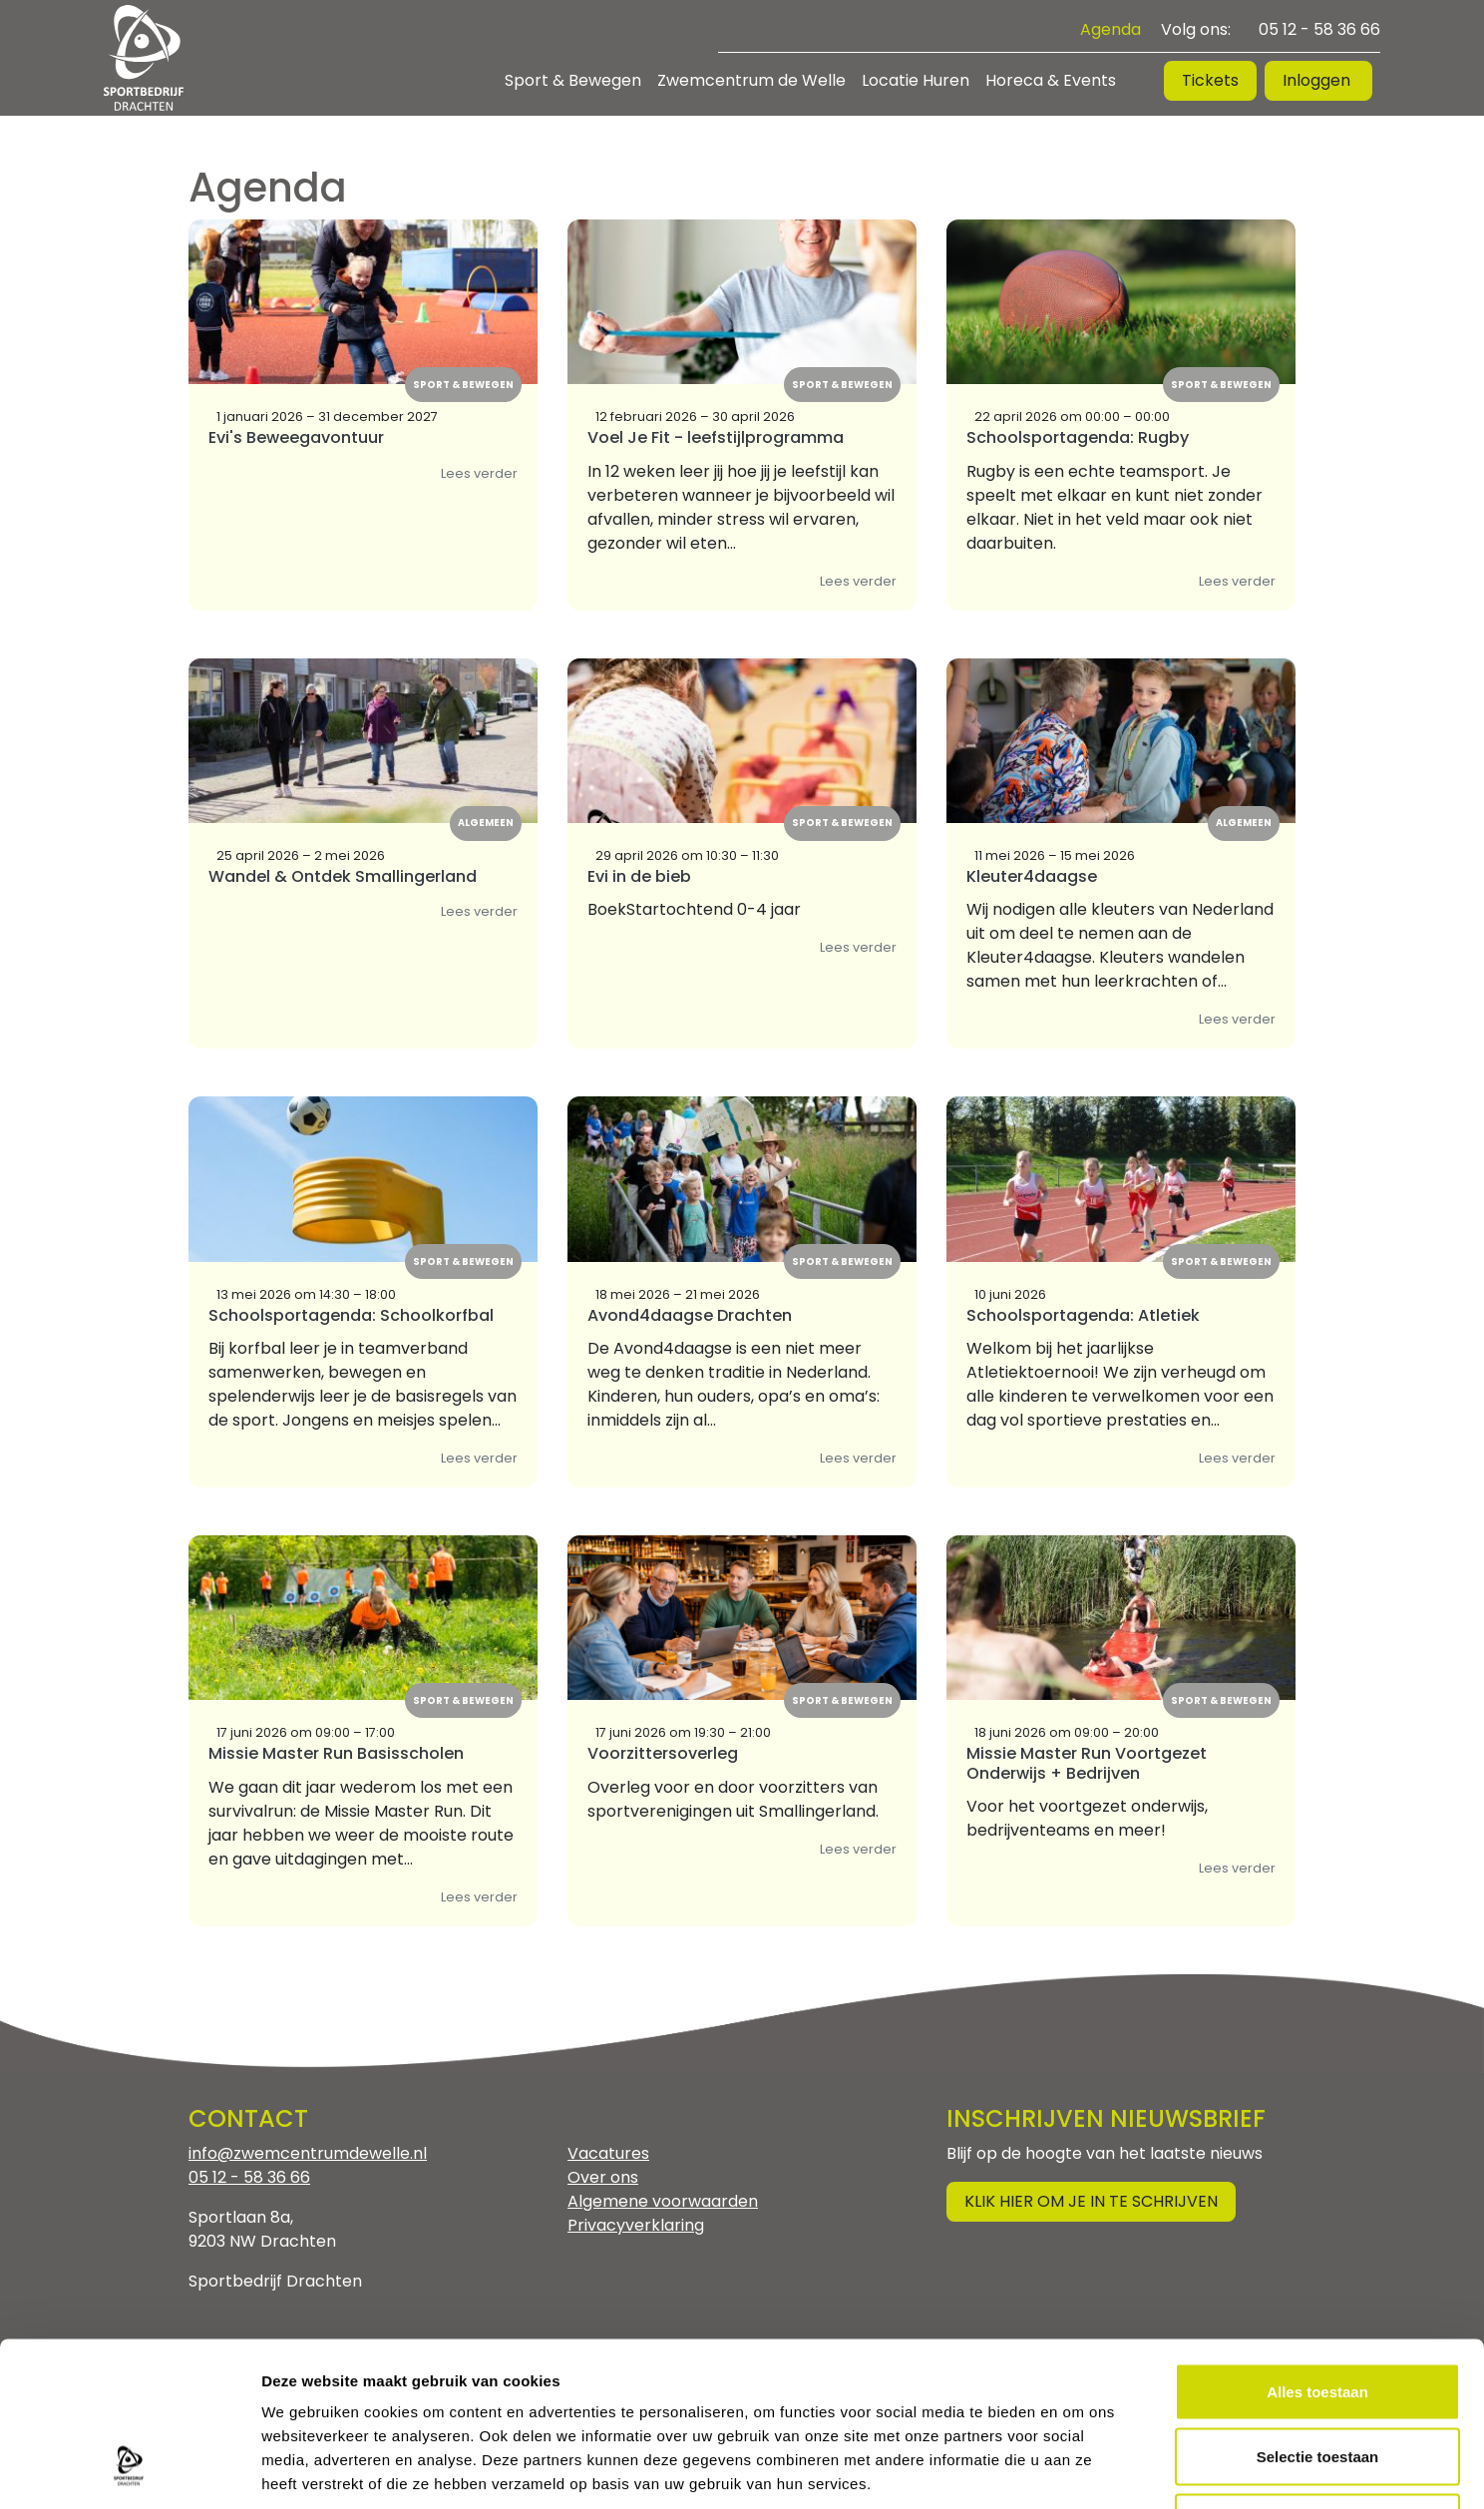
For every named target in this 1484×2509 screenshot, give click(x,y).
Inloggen (1318, 80)
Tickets (1210, 80)
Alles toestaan (1317, 2247)
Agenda (1110, 29)
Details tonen (1077, 2469)
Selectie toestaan (1318, 2312)
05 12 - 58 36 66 (1319, 29)
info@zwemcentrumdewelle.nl (307, 2153)
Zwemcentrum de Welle (751, 80)
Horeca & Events (1050, 80)
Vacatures (608, 2153)
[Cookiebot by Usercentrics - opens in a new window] (129, 2470)
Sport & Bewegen (573, 80)
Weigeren (1317, 2377)
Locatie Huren (915, 80)
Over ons (602, 2177)
